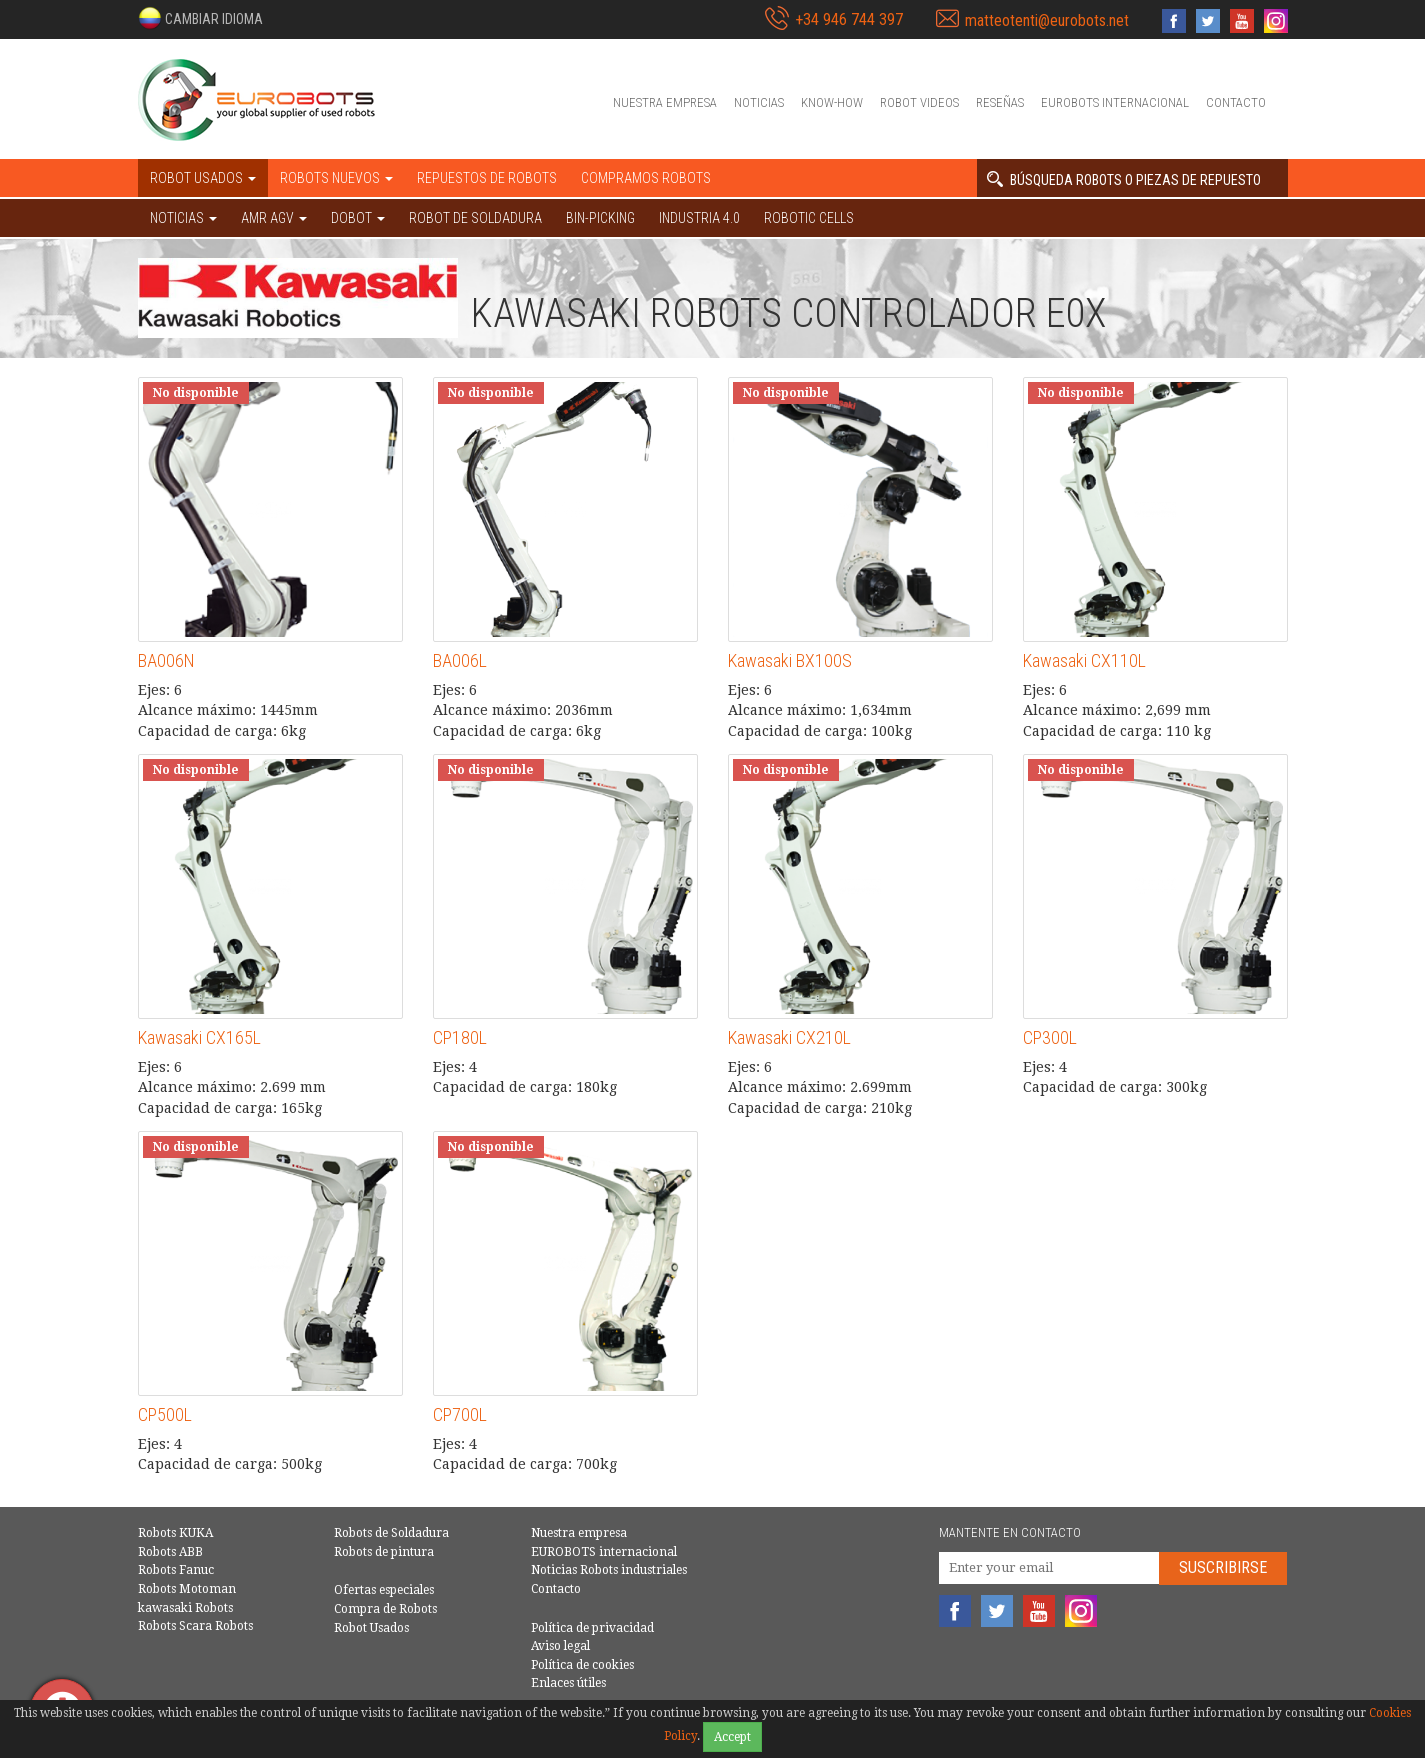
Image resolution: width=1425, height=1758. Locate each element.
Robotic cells (809, 218)
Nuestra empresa (665, 102)
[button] (200, 18)
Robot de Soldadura (475, 218)
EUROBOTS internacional (1115, 102)
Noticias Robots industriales (609, 1570)
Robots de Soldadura (391, 1533)
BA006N (166, 660)
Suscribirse (1223, 1567)
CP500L (165, 1414)
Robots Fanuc (176, 1570)
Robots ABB (170, 1552)
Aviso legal (560, 1646)
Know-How (832, 102)
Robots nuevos (336, 178)
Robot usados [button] (203, 178)
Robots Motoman (187, 1589)
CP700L (460, 1414)
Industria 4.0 (699, 218)
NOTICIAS (183, 218)
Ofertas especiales (384, 1590)
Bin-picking (600, 218)
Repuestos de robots (487, 178)
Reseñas (1000, 102)
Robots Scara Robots (195, 1626)
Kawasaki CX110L (1084, 660)
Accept (732, 1737)
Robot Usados (371, 1628)
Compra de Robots (385, 1609)
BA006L (460, 660)
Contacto (1236, 102)
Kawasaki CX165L (199, 1037)
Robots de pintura (384, 1552)
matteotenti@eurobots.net (1047, 20)
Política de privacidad (592, 1628)
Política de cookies (582, 1665)
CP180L (460, 1037)
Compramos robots (646, 178)
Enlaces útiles (568, 1683)
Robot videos (919, 102)
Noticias (759, 102)
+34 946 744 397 (849, 19)
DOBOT (358, 218)
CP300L (1050, 1037)
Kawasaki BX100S (790, 660)
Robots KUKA (175, 1533)
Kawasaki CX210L (789, 1037)
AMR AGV (274, 218)
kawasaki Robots (185, 1608)
